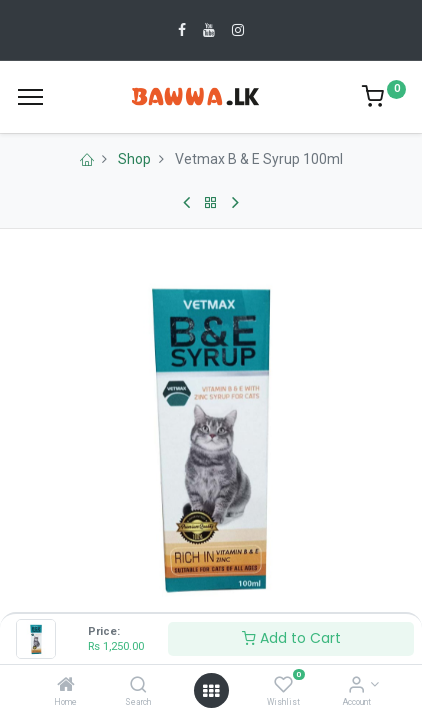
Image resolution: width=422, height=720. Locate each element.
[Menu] (30, 97)
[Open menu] (211, 691)
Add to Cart (291, 638)
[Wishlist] (283, 686)
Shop (134, 159)
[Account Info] (356, 686)
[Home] (66, 686)
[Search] (138, 686)
